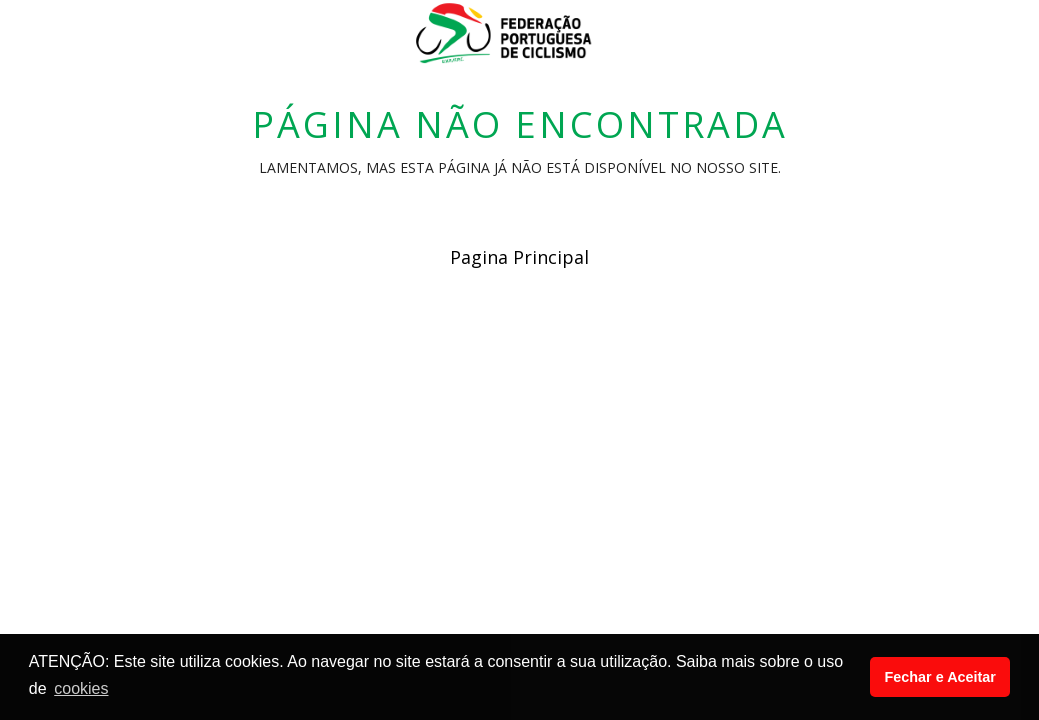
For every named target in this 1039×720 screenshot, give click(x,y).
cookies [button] (81, 688)
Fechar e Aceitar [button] (939, 677)
